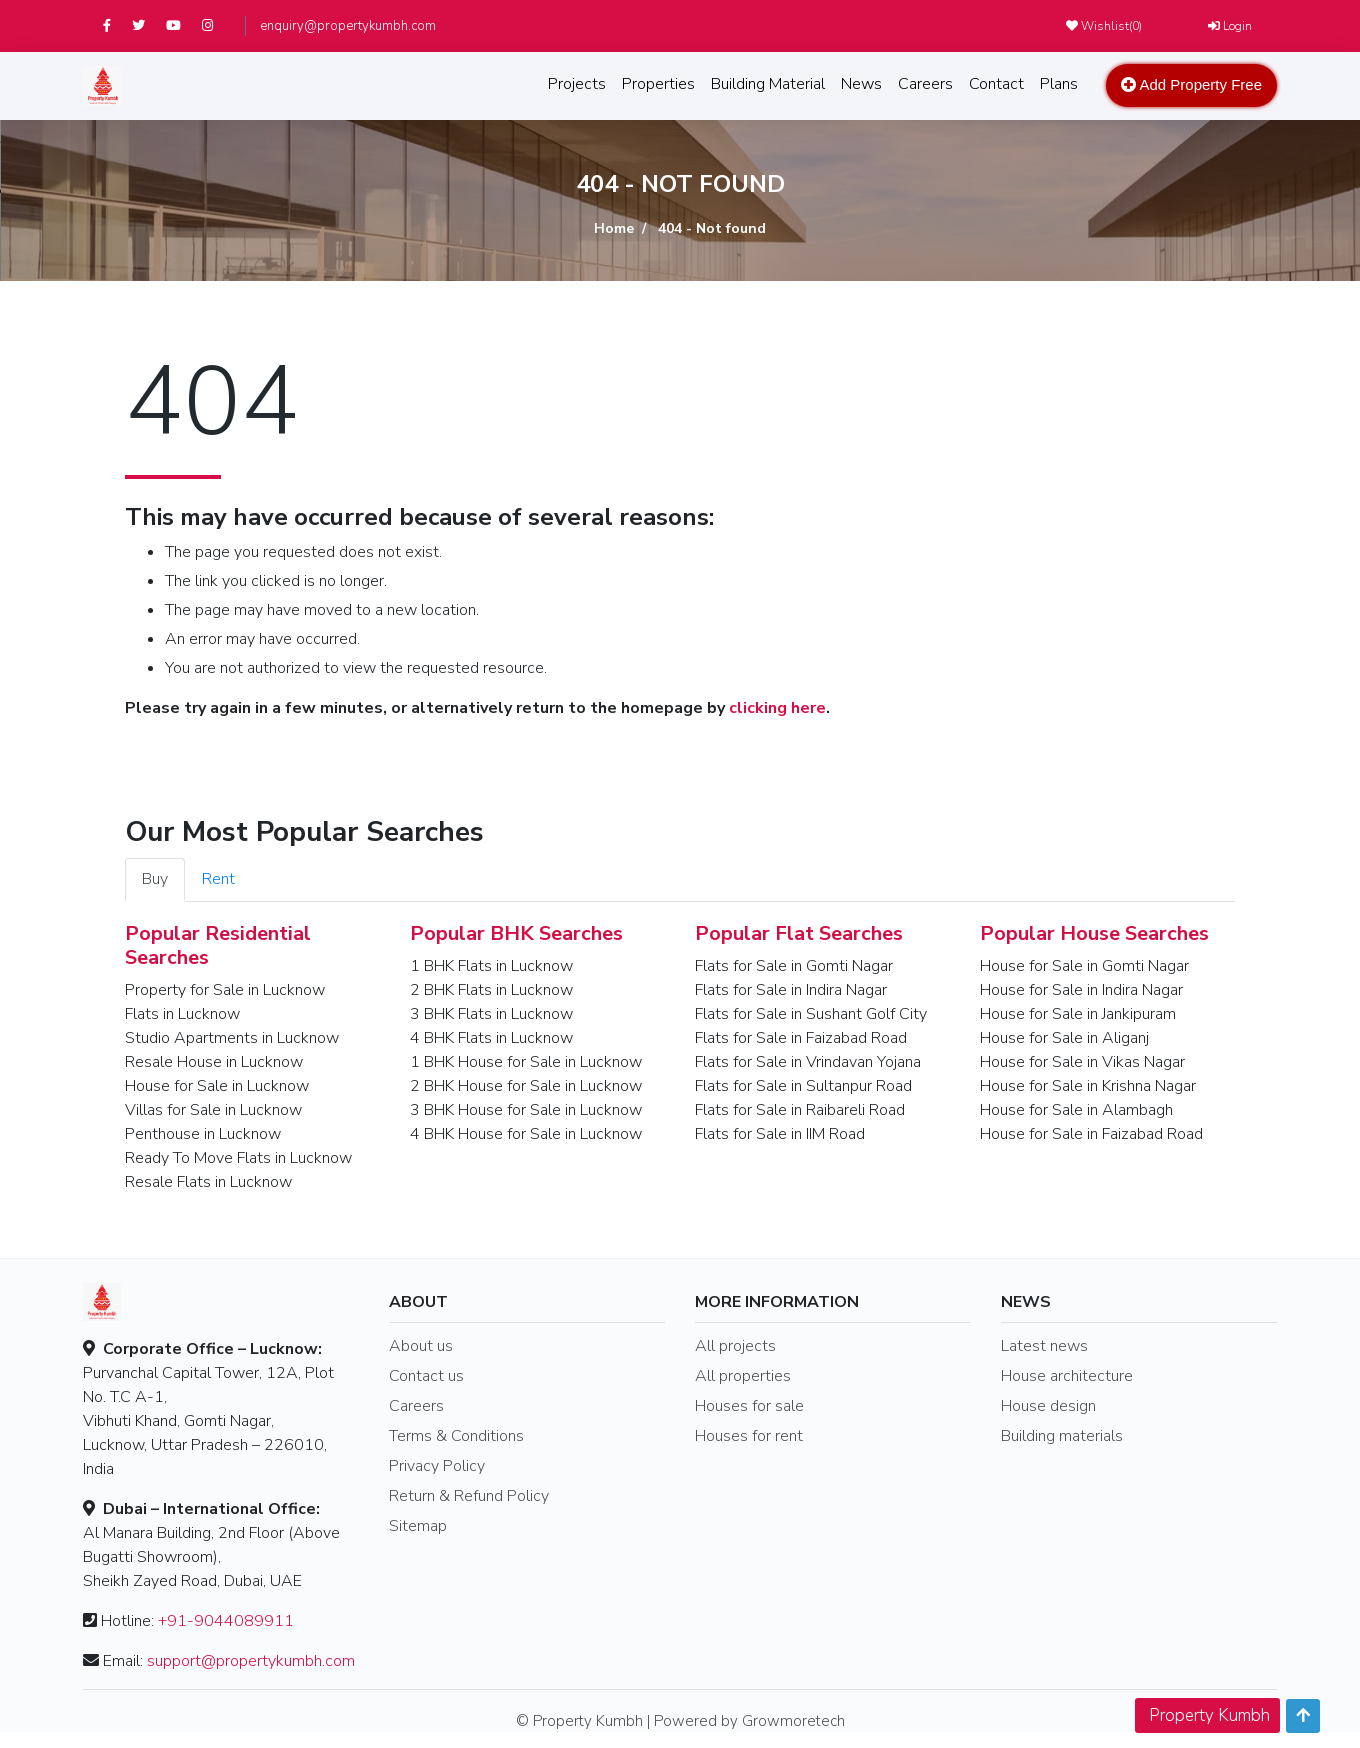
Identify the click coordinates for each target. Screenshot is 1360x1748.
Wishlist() (1104, 26)
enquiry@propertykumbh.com (348, 26)
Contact (996, 84)
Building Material (768, 84)
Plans (1059, 84)
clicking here (777, 708)
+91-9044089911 (226, 1621)
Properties (658, 84)
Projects (577, 84)
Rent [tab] (218, 879)
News (861, 84)
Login (1230, 26)
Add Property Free (1191, 84)
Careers (925, 84)
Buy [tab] (155, 879)
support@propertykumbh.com (251, 1661)
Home (614, 228)
